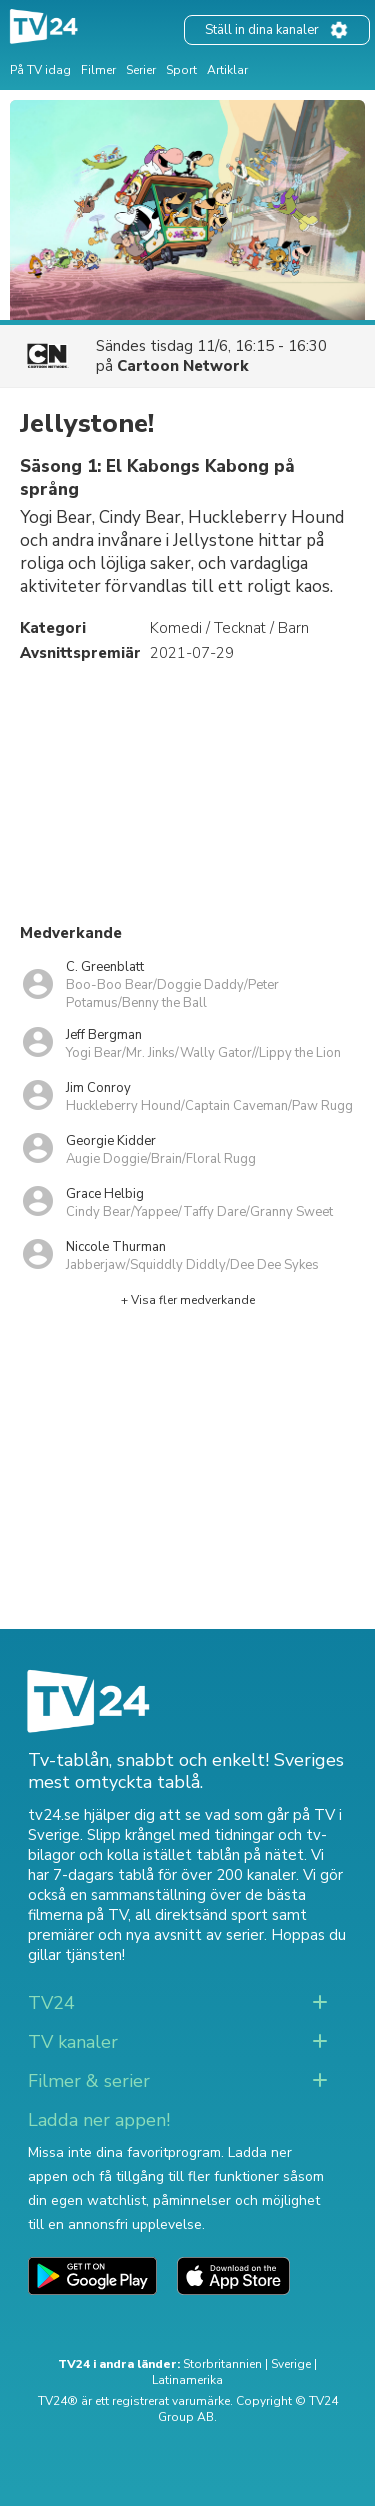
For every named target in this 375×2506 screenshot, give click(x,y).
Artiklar (227, 70)
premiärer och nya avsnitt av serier (146, 1935)
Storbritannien (222, 2364)
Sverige (291, 2364)
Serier (141, 70)
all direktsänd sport (201, 1915)
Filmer (98, 70)
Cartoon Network (183, 366)
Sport (181, 70)
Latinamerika (187, 2380)
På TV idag (40, 70)
